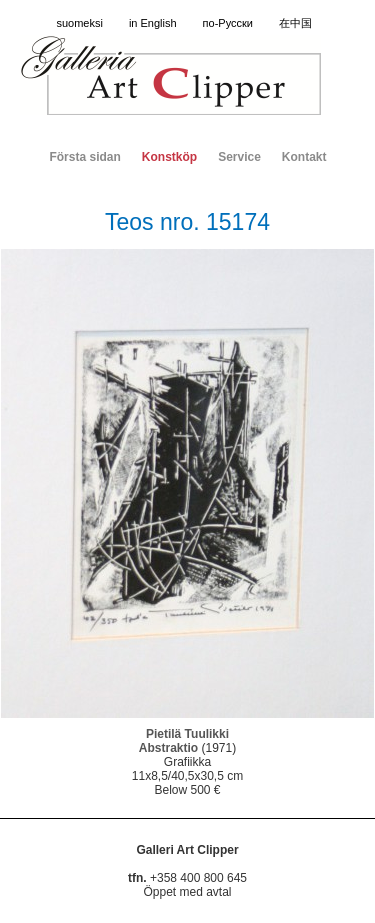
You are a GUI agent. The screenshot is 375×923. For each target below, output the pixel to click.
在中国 (295, 23)
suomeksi (79, 23)
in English (153, 23)
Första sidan (84, 157)
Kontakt (304, 157)
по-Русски (228, 23)
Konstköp (169, 157)
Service (239, 157)
